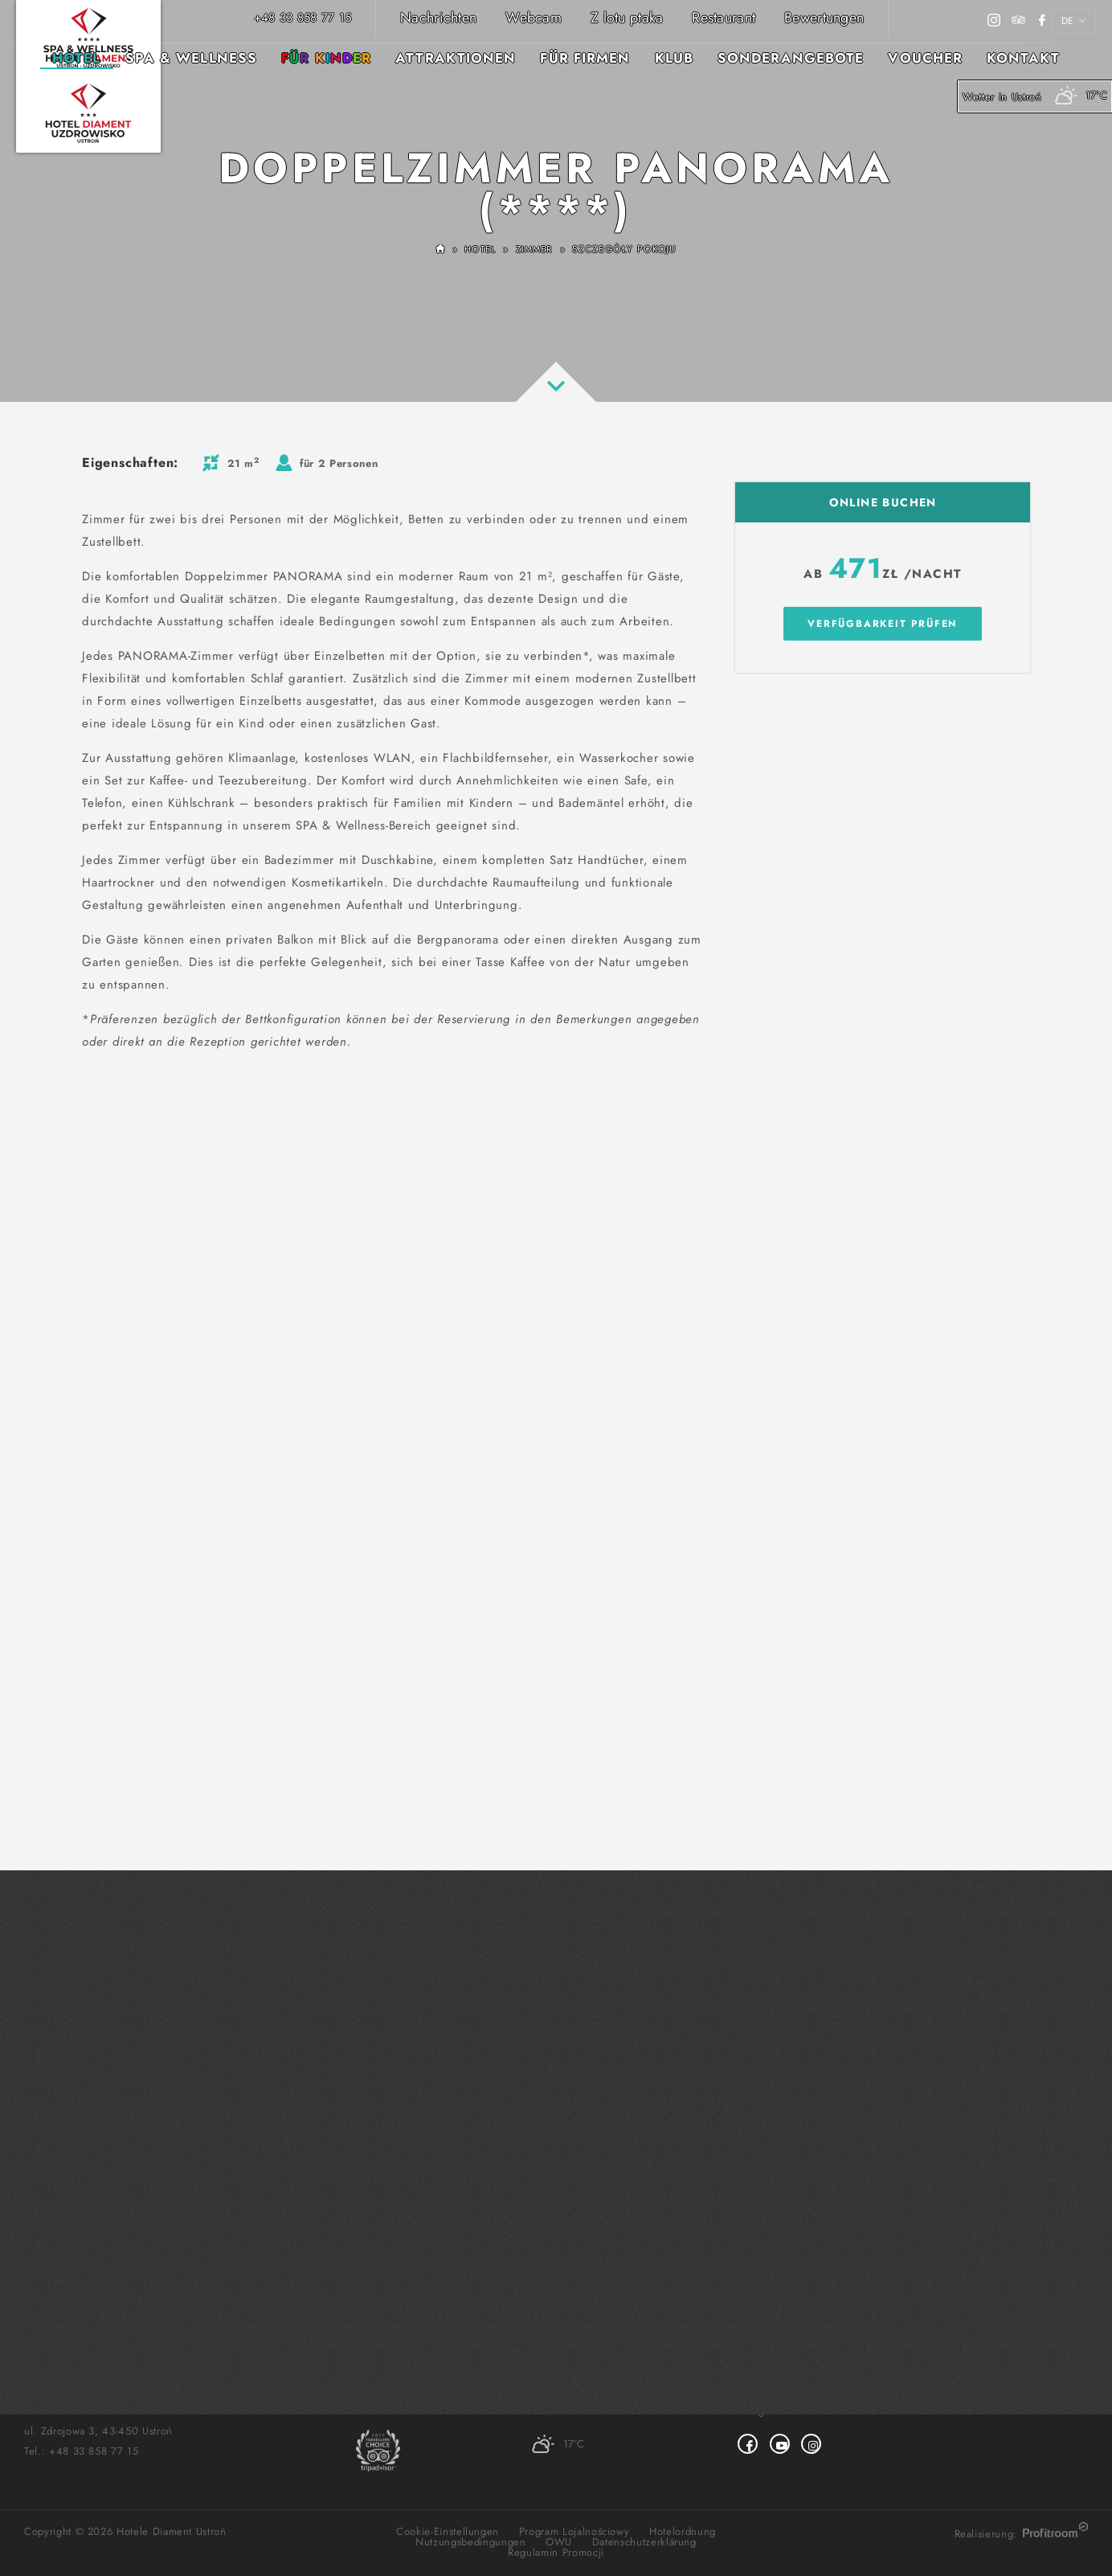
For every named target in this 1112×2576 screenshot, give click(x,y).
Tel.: (81, 2451)
